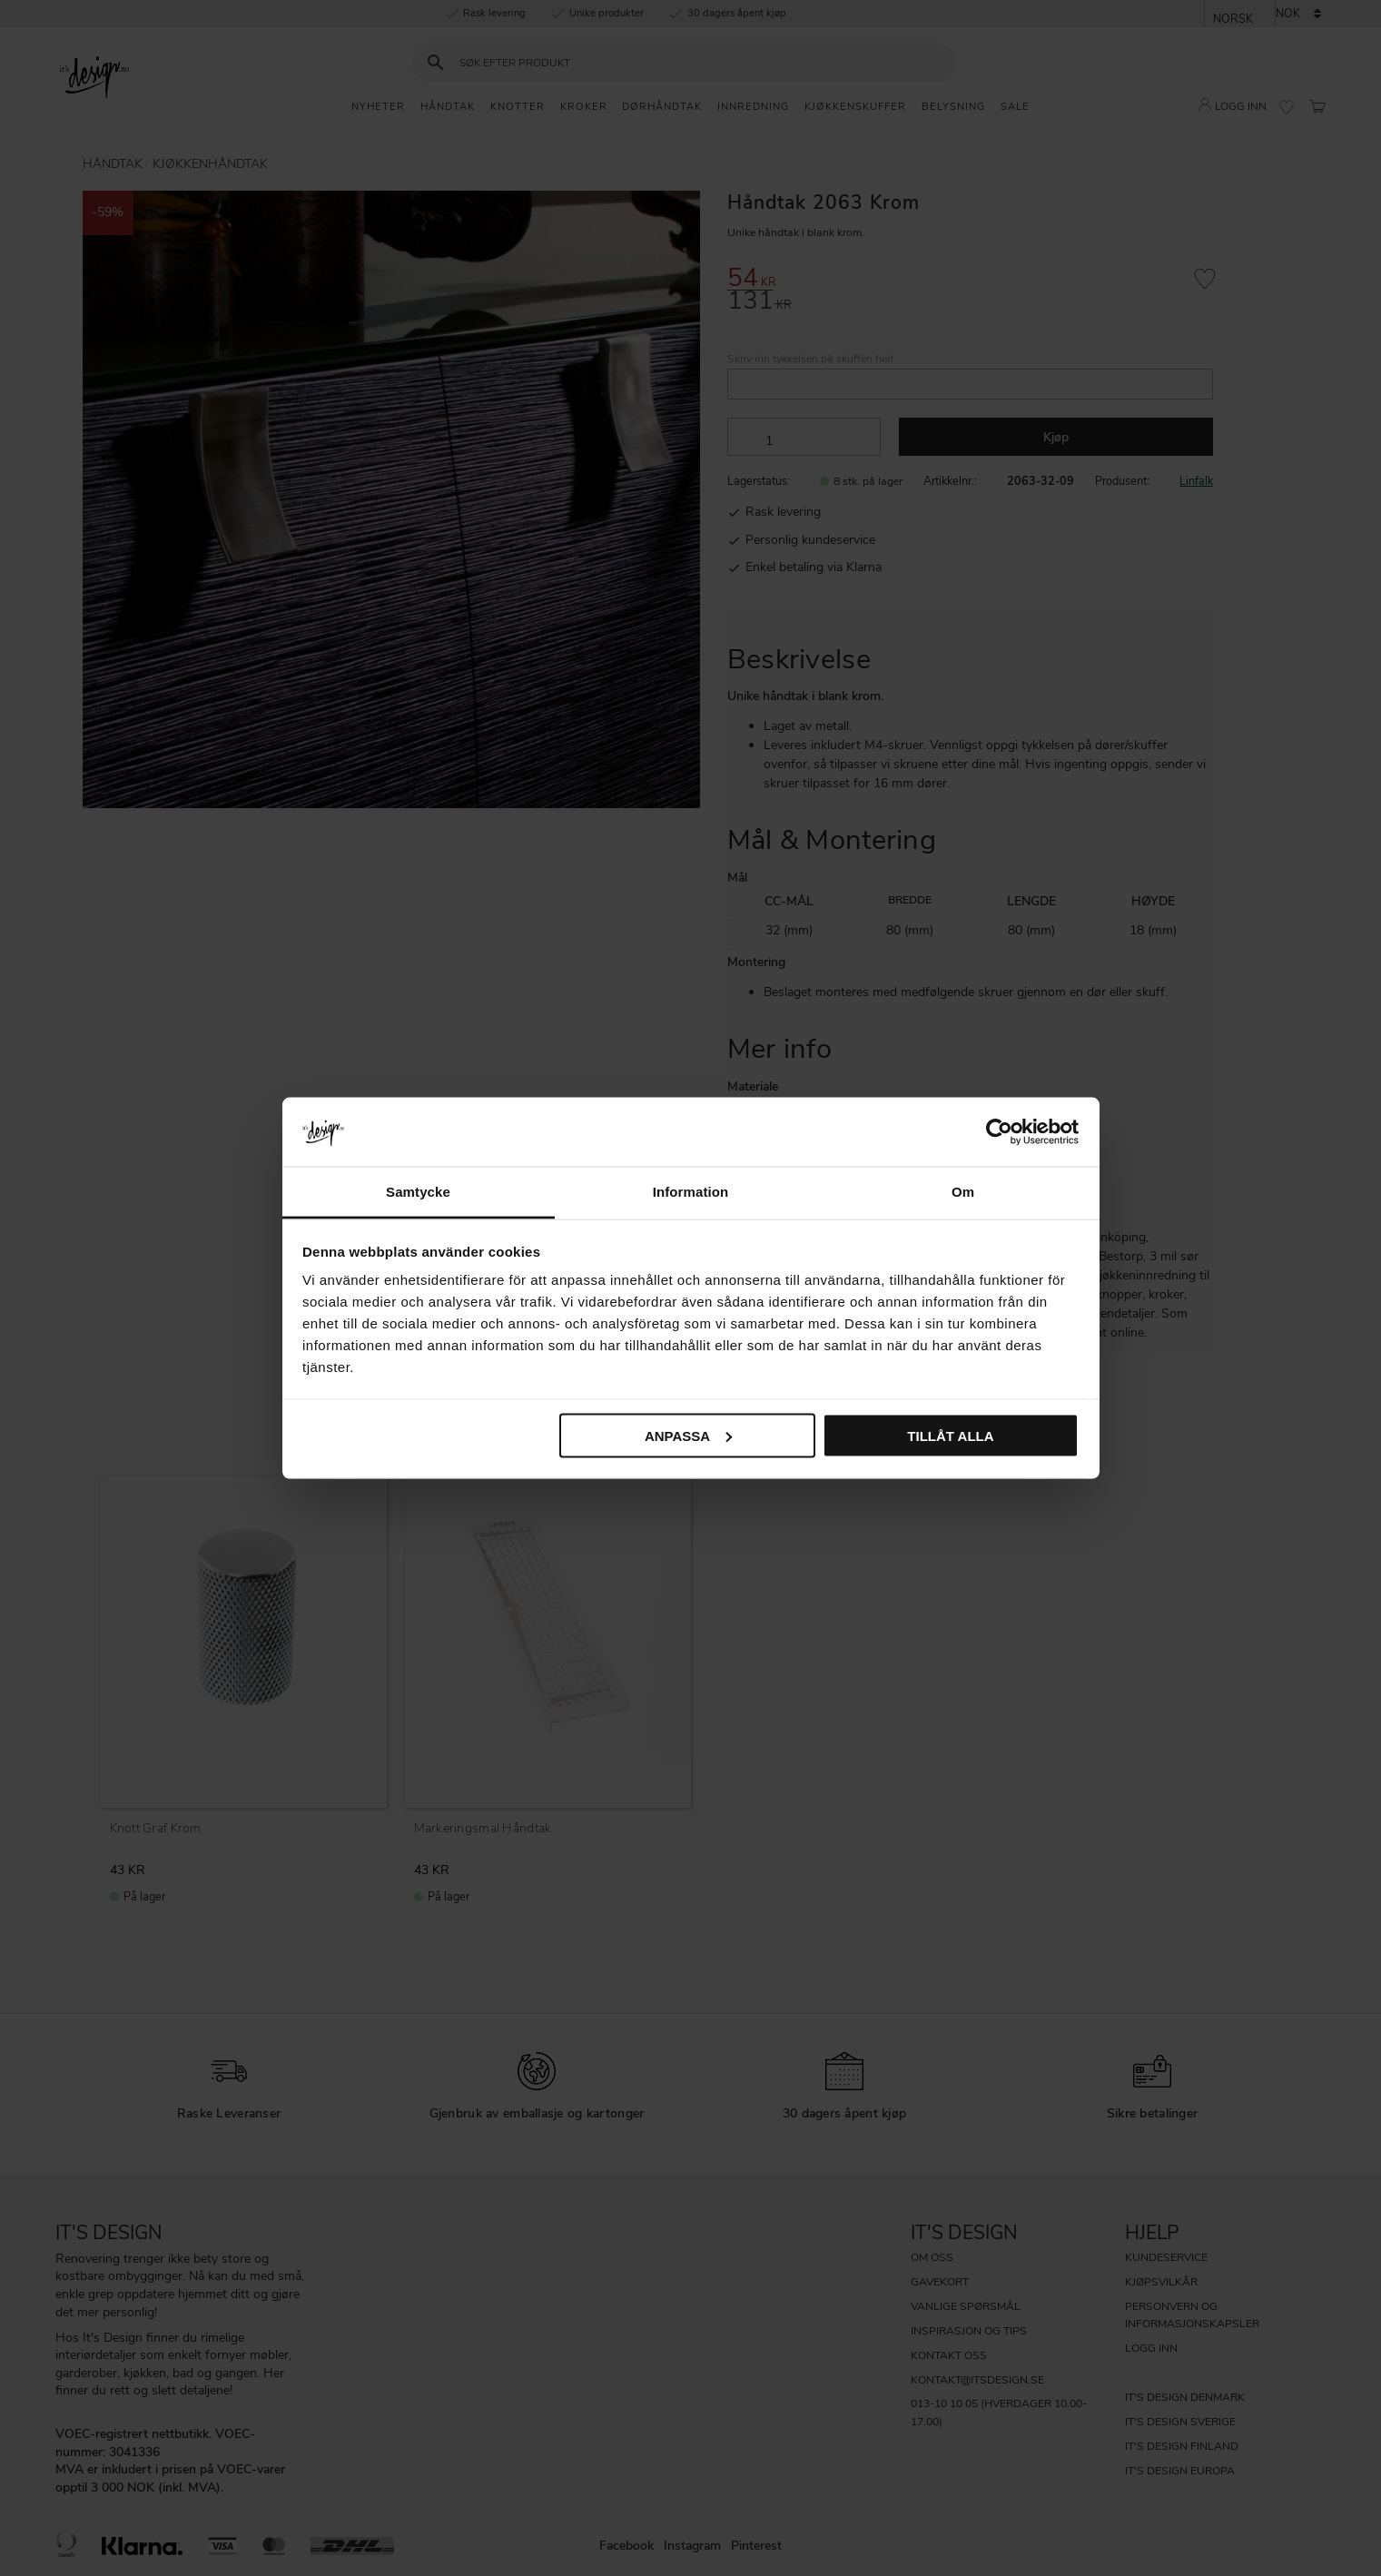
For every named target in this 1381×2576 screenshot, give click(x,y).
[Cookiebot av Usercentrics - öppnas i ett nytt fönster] (999, 1131)
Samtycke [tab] (418, 1191)
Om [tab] (963, 1191)
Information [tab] (691, 1191)
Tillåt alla (950, 1435)
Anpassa (688, 1435)
